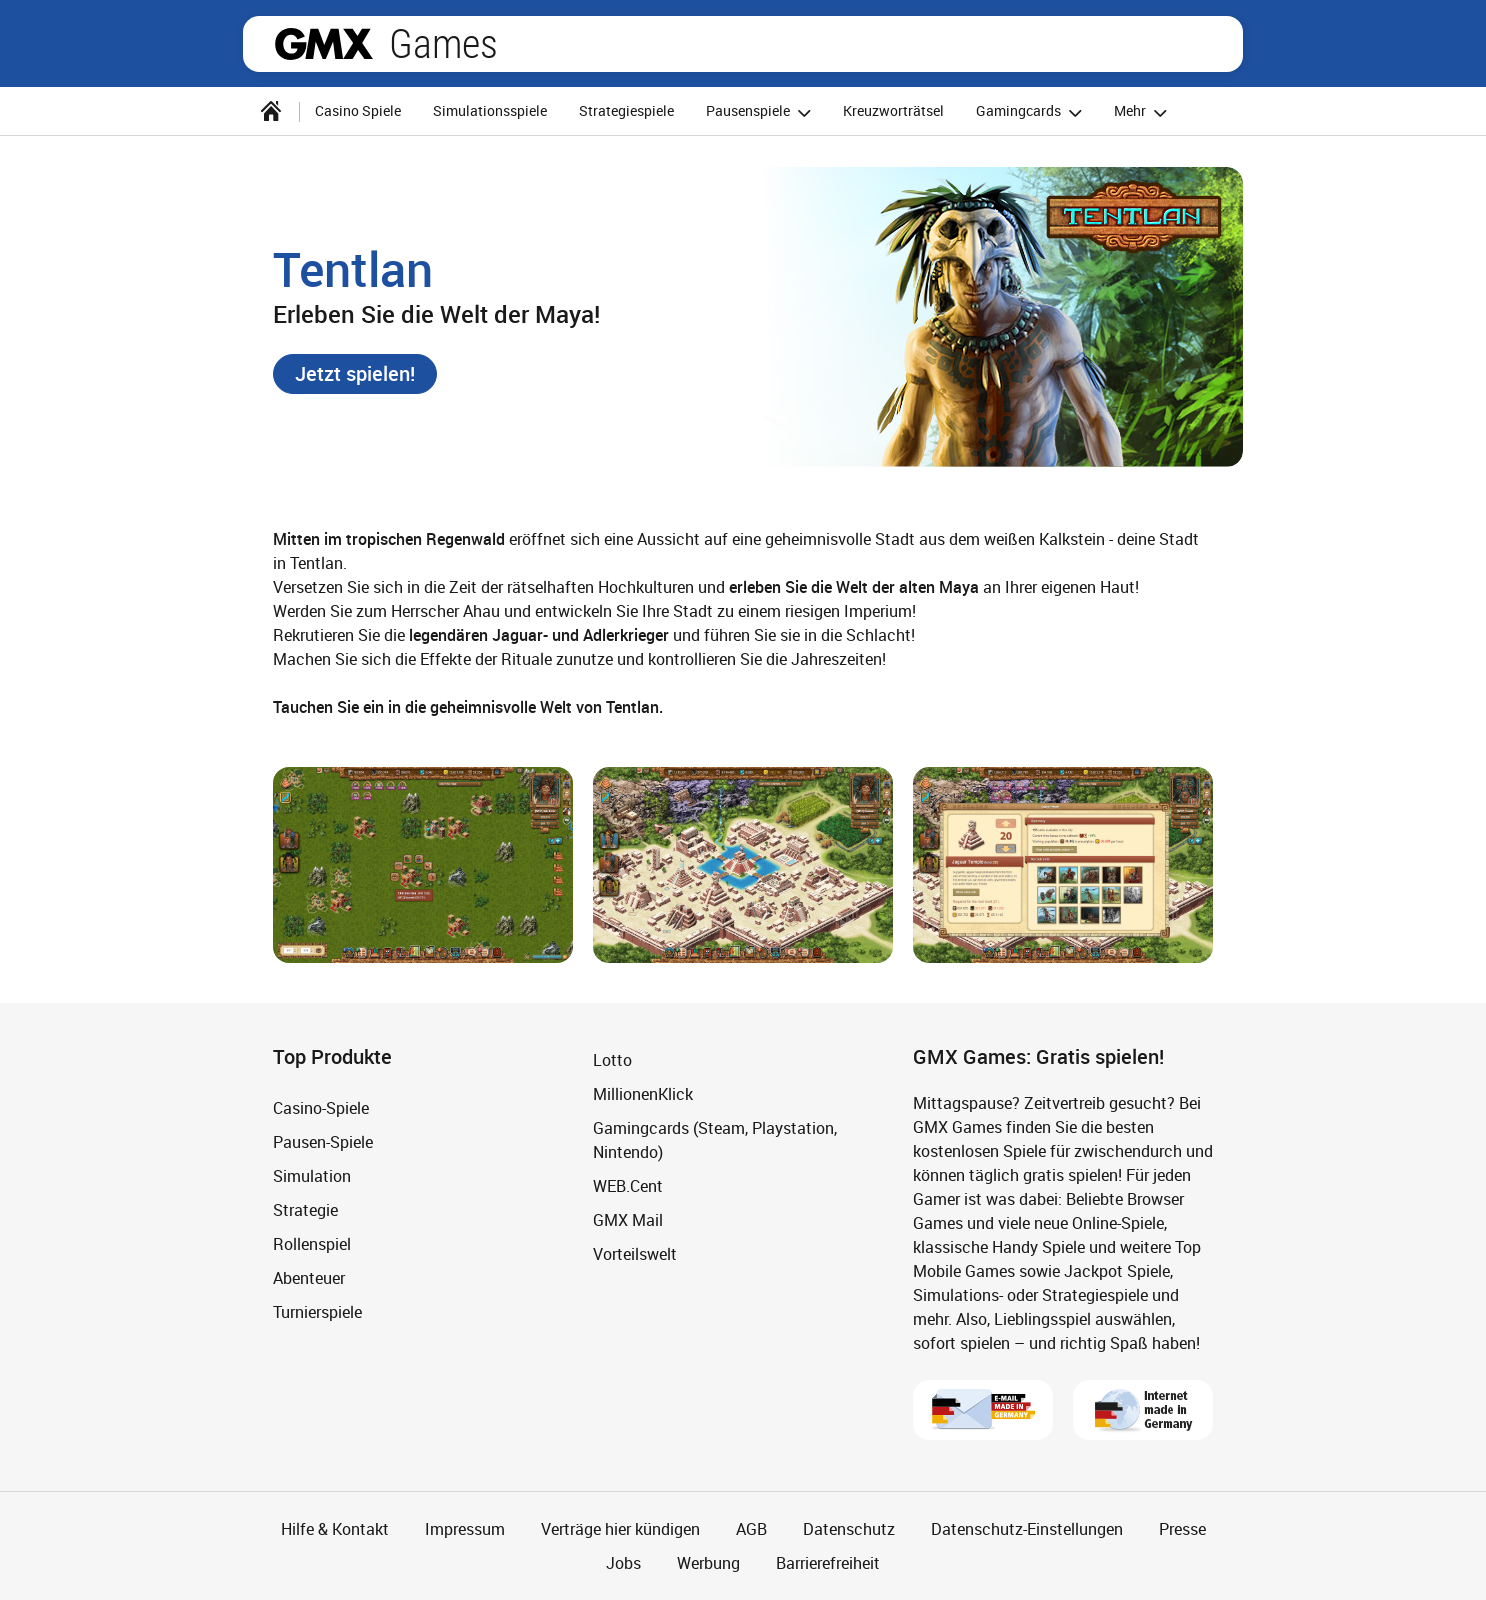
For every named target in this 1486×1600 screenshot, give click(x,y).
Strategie (305, 1210)
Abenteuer (309, 1278)
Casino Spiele (358, 110)
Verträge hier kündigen (620, 1529)
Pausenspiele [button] (761, 112)
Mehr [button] (1143, 112)
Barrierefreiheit (828, 1563)
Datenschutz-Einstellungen (1027, 1529)
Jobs (623, 1563)
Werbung (708, 1563)
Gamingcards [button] (1032, 112)
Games (443, 44)
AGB (751, 1529)
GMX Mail (628, 1220)
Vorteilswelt (635, 1254)
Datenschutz (849, 1529)
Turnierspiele (317, 1312)
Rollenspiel (312, 1244)
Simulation (312, 1176)
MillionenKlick (643, 1094)
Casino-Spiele (321, 1108)
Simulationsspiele (490, 110)
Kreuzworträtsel (893, 110)
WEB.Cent (628, 1186)
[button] (355, 374)
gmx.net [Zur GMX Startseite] (324, 44)
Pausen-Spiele (323, 1142)
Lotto (612, 1060)
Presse (1182, 1529)
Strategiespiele (626, 110)
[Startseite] (271, 111)
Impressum (465, 1529)
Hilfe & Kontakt (335, 1529)
